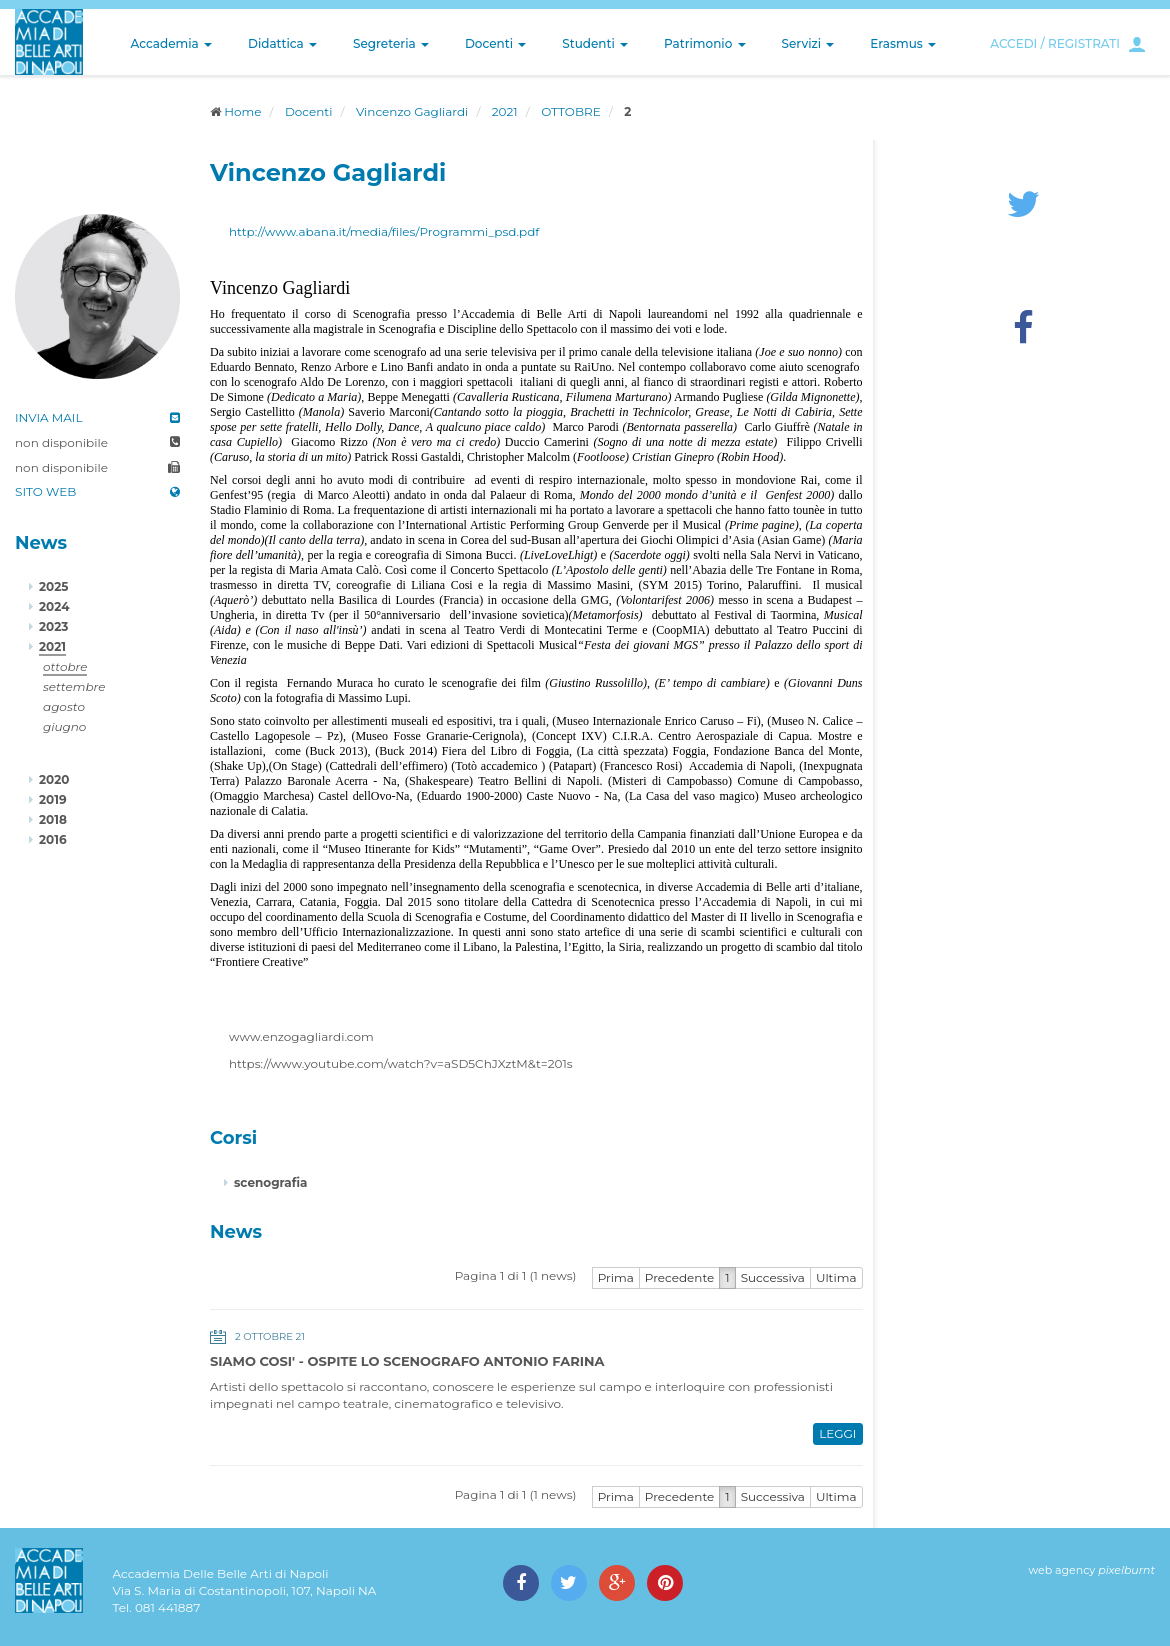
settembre (74, 686)
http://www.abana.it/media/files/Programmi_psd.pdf (384, 231)
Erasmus (903, 43)
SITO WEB (45, 491)
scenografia (270, 1182)
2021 (505, 111)
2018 (53, 819)
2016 (53, 839)
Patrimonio (705, 43)
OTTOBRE (571, 111)
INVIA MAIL (49, 417)
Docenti (495, 43)
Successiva (773, 1277)
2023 (53, 626)
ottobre (65, 666)
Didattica (282, 43)
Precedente (680, 1277)
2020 (54, 779)
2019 (53, 799)
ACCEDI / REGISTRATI (1055, 43)
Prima (616, 1277)
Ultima (836, 1277)
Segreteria (391, 43)
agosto (64, 706)
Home (242, 111)
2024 (54, 606)
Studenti (595, 43)
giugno (64, 726)
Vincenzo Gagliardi (412, 111)
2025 (53, 586)
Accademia (171, 43)
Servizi (808, 43)
